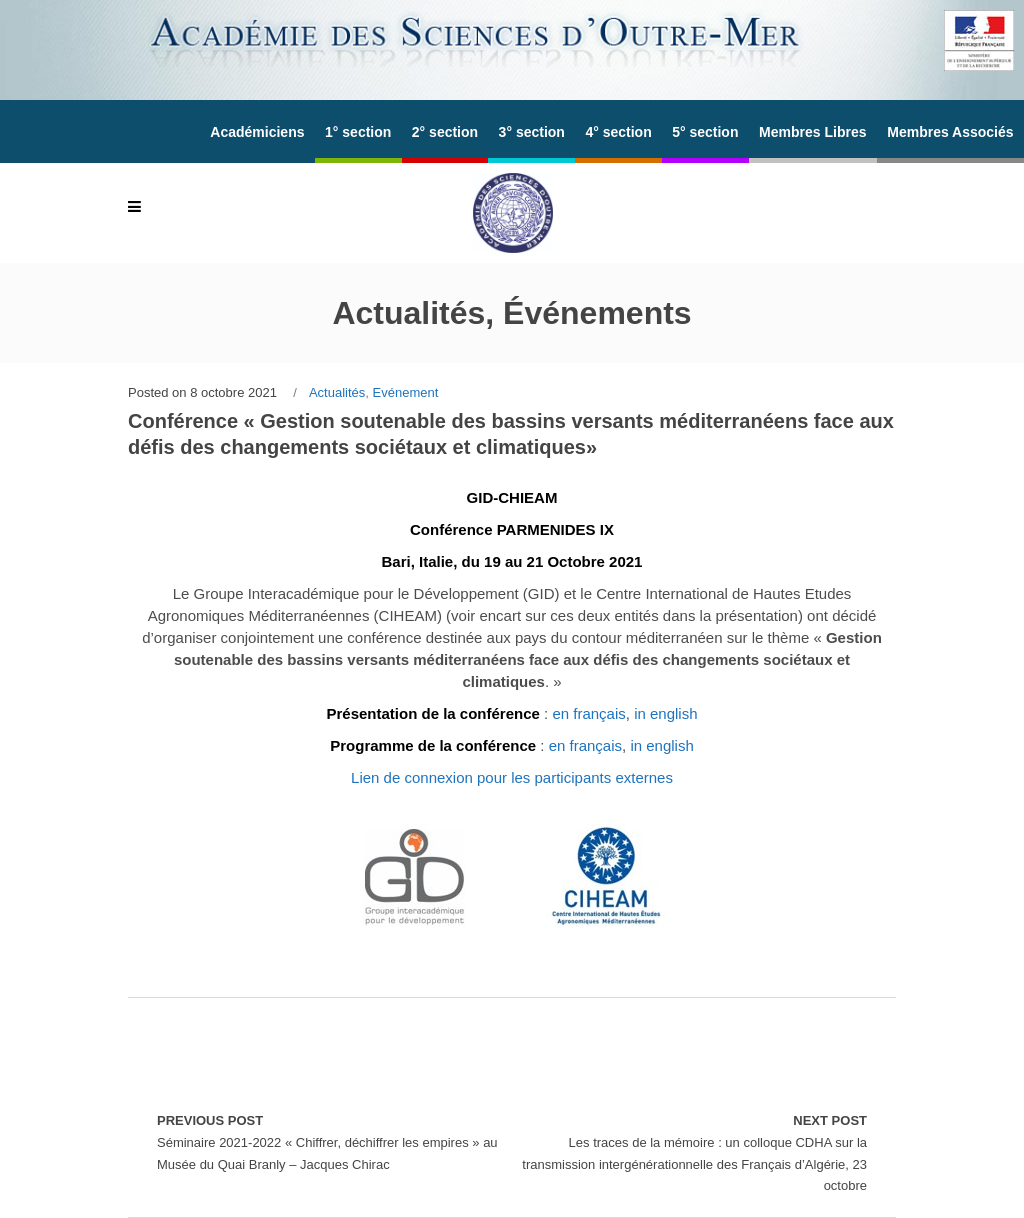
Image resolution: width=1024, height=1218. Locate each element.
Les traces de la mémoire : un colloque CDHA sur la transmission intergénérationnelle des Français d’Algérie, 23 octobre (689, 1151)
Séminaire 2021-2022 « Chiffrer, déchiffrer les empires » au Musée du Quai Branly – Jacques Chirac (334, 1140)
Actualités (337, 392)
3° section (532, 132)
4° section (618, 132)
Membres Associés (950, 132)
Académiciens (257, 132)
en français (588, 713)
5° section (705, 132)
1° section (358, 132)
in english (665, 713)
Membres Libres (812, 132)
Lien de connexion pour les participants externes (512, 777)
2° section (445, 132)
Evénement (406, 392)
